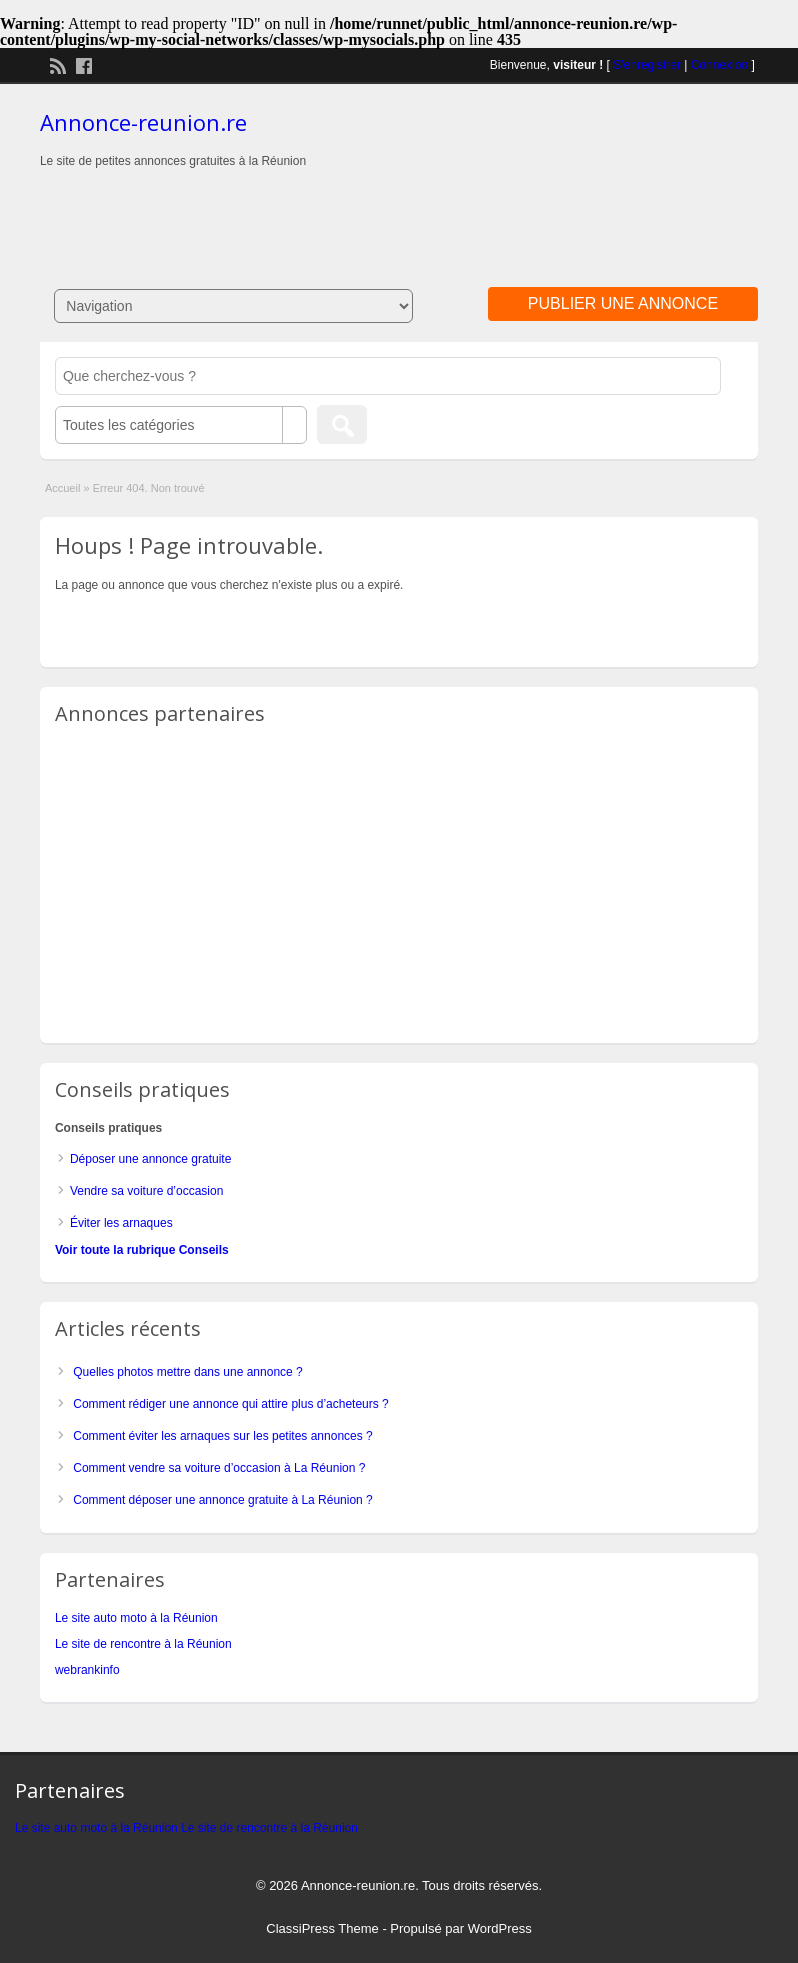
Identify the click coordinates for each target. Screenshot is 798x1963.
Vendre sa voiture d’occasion (146, 1191)
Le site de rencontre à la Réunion (143, 1644)
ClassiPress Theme (322, 1928)
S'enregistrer (647, 65)
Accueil (62, 488)
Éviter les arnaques (121, 1223)
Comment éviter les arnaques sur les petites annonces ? (223, 1436)
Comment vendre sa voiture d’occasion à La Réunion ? (219, 1468)
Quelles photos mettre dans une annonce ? (188, 1372)
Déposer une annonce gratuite (150, 1159)
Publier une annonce (623, 303)
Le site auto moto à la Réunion (136, 1618)
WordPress (500, 1928)
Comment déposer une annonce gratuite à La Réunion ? (223, 1500)
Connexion (719, 65)
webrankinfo (87, 1670)
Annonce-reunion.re (143, 122)
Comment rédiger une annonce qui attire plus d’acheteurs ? (231, 1404)
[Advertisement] (399, 210)
